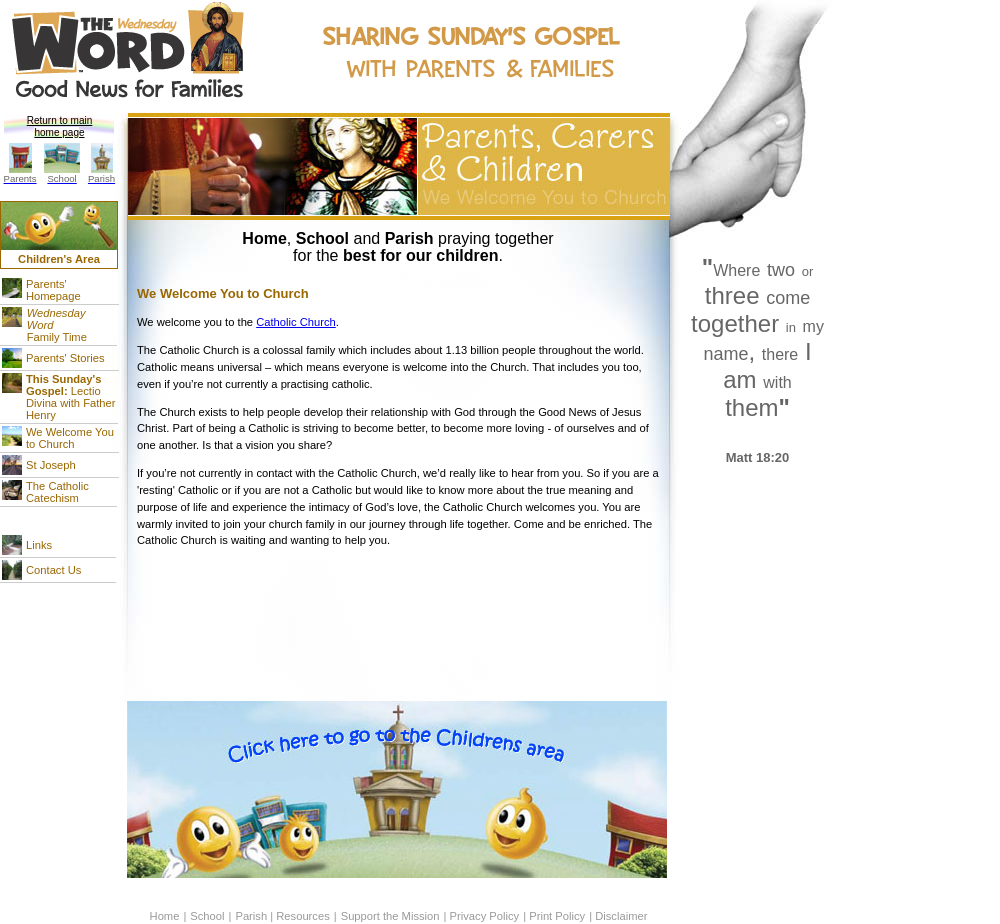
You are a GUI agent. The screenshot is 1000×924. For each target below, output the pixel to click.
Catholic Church (296, 322)
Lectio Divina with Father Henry (71, 397)
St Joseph (51, 465)
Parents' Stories (65, 358)
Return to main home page (60, 126)
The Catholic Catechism (57, 492)
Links (39, 545)
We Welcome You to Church (70, 438)
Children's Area (59, 259)
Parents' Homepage (53, 290)
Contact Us (53, 570)
